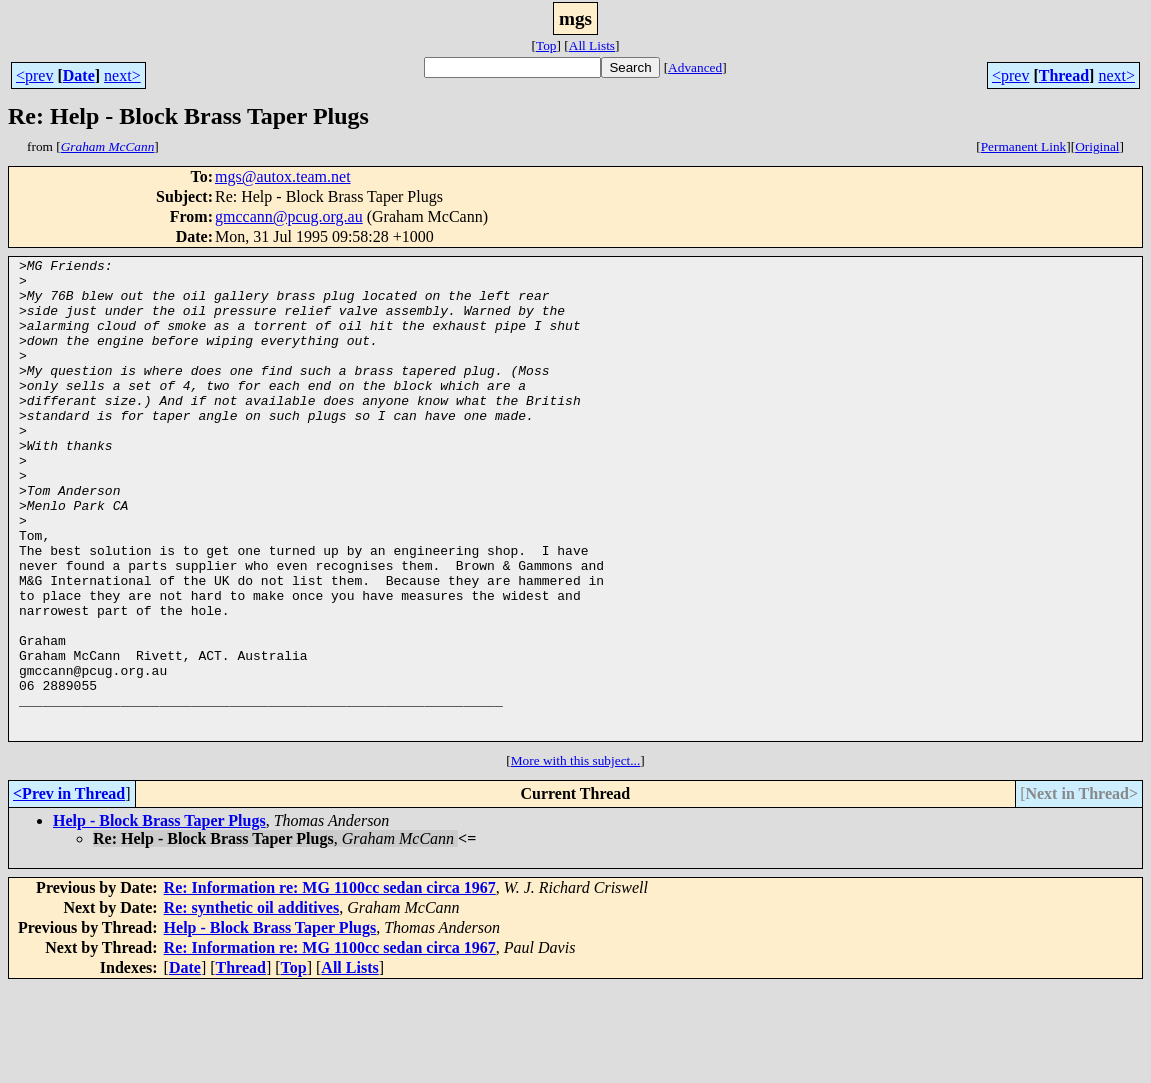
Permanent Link (1024, 146)
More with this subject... (576, 856)
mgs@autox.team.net (283, 176)
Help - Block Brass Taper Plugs (159, 916)
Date (79, 75)
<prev (34, 75)
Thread (1064, 75)
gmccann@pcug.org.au (289, 216)
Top (546, 45)
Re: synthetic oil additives (252, 1003)
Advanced (695, 67)
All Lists (592, 45)
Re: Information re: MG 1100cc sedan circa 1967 (330, 983)
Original (1097, 146)
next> (122, 75)
